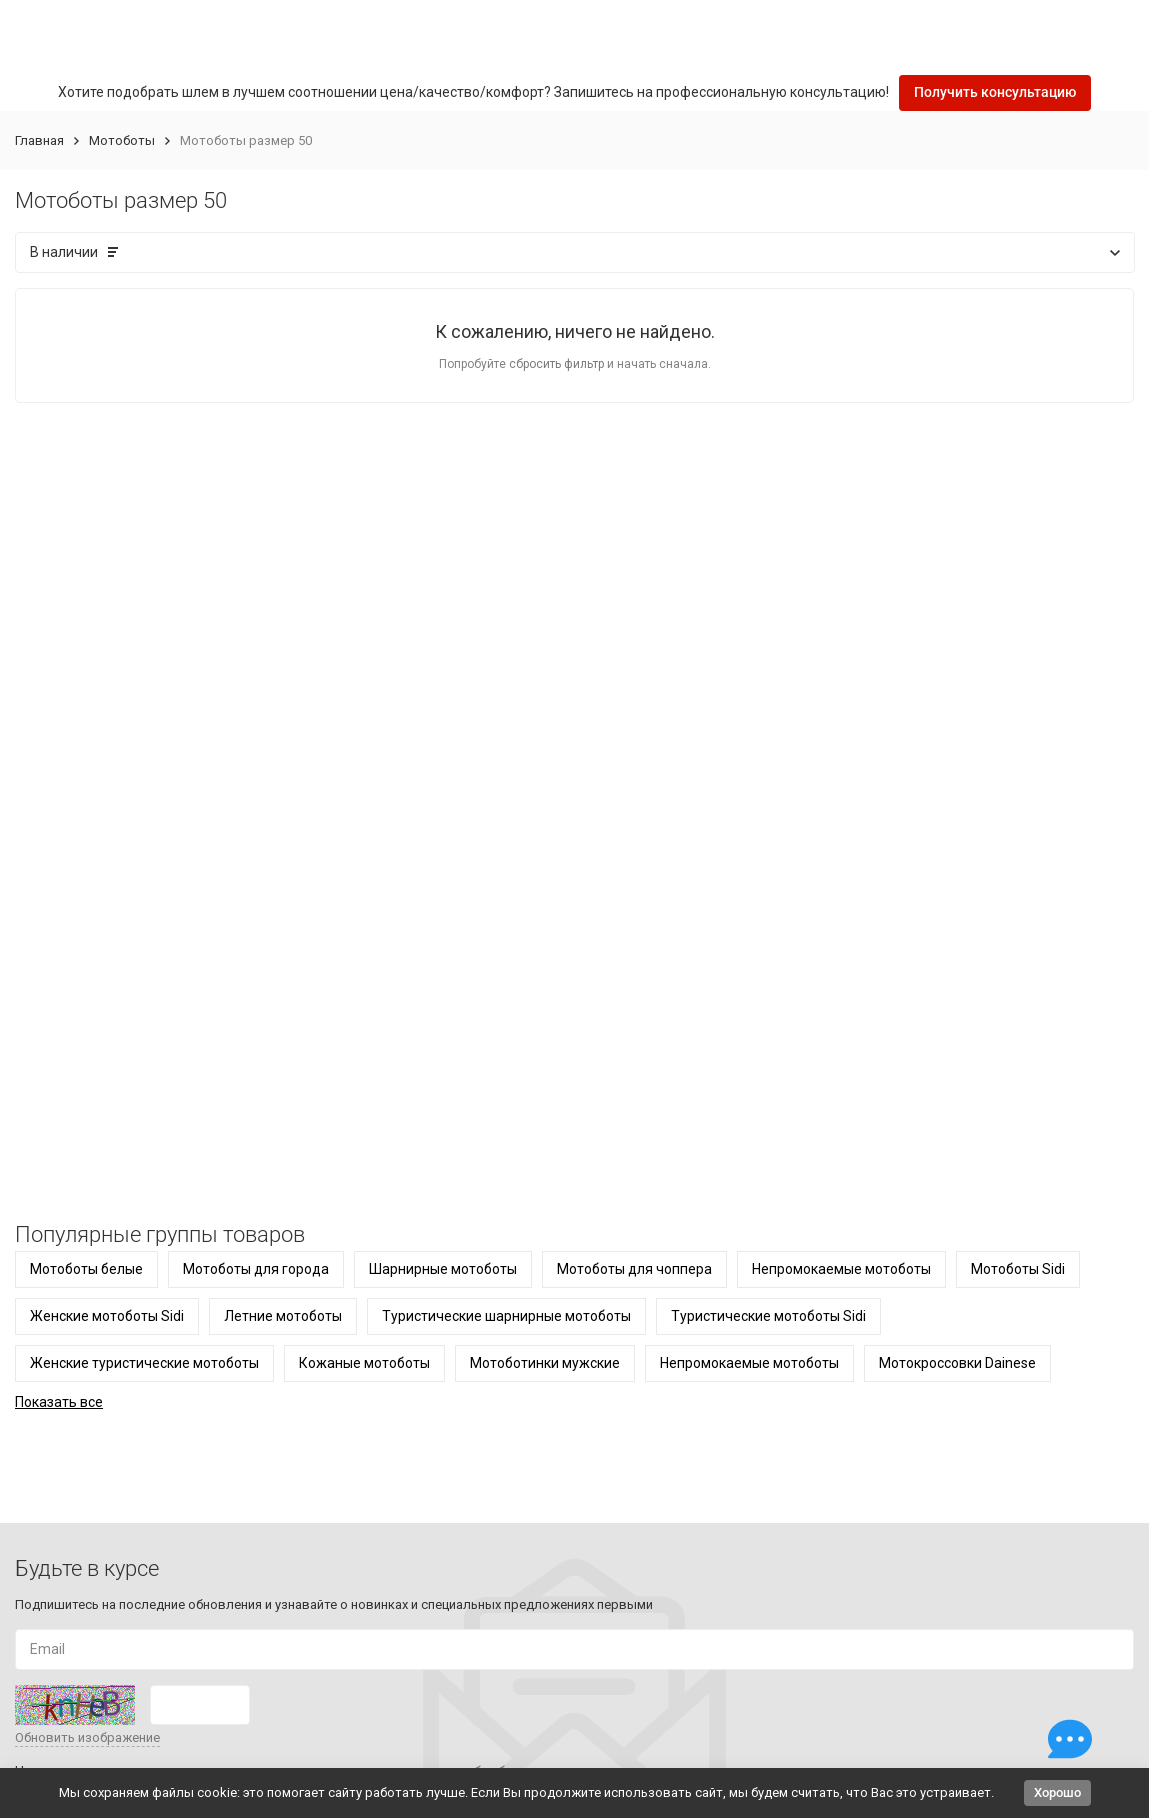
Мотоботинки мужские (545, 1363)
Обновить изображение (87, 1737)
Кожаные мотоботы (364, 1363)
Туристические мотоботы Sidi (768, 1316)
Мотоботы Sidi (1018, 1269)
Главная (39, 140)
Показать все (59, 1402)
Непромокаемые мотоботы (841, 1269)
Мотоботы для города (256, 1269)
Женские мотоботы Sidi (107, 1316)
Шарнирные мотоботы (443, 1269)
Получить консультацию (995, 92)
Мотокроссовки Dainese (957, 1363)
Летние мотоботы (283, 1316)
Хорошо (1057, 1792)
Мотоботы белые (86, 1269)
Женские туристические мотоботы (144, 1363)
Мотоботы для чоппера (634, 1269)
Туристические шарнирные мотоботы (506, 1316)
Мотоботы (122, 140)
